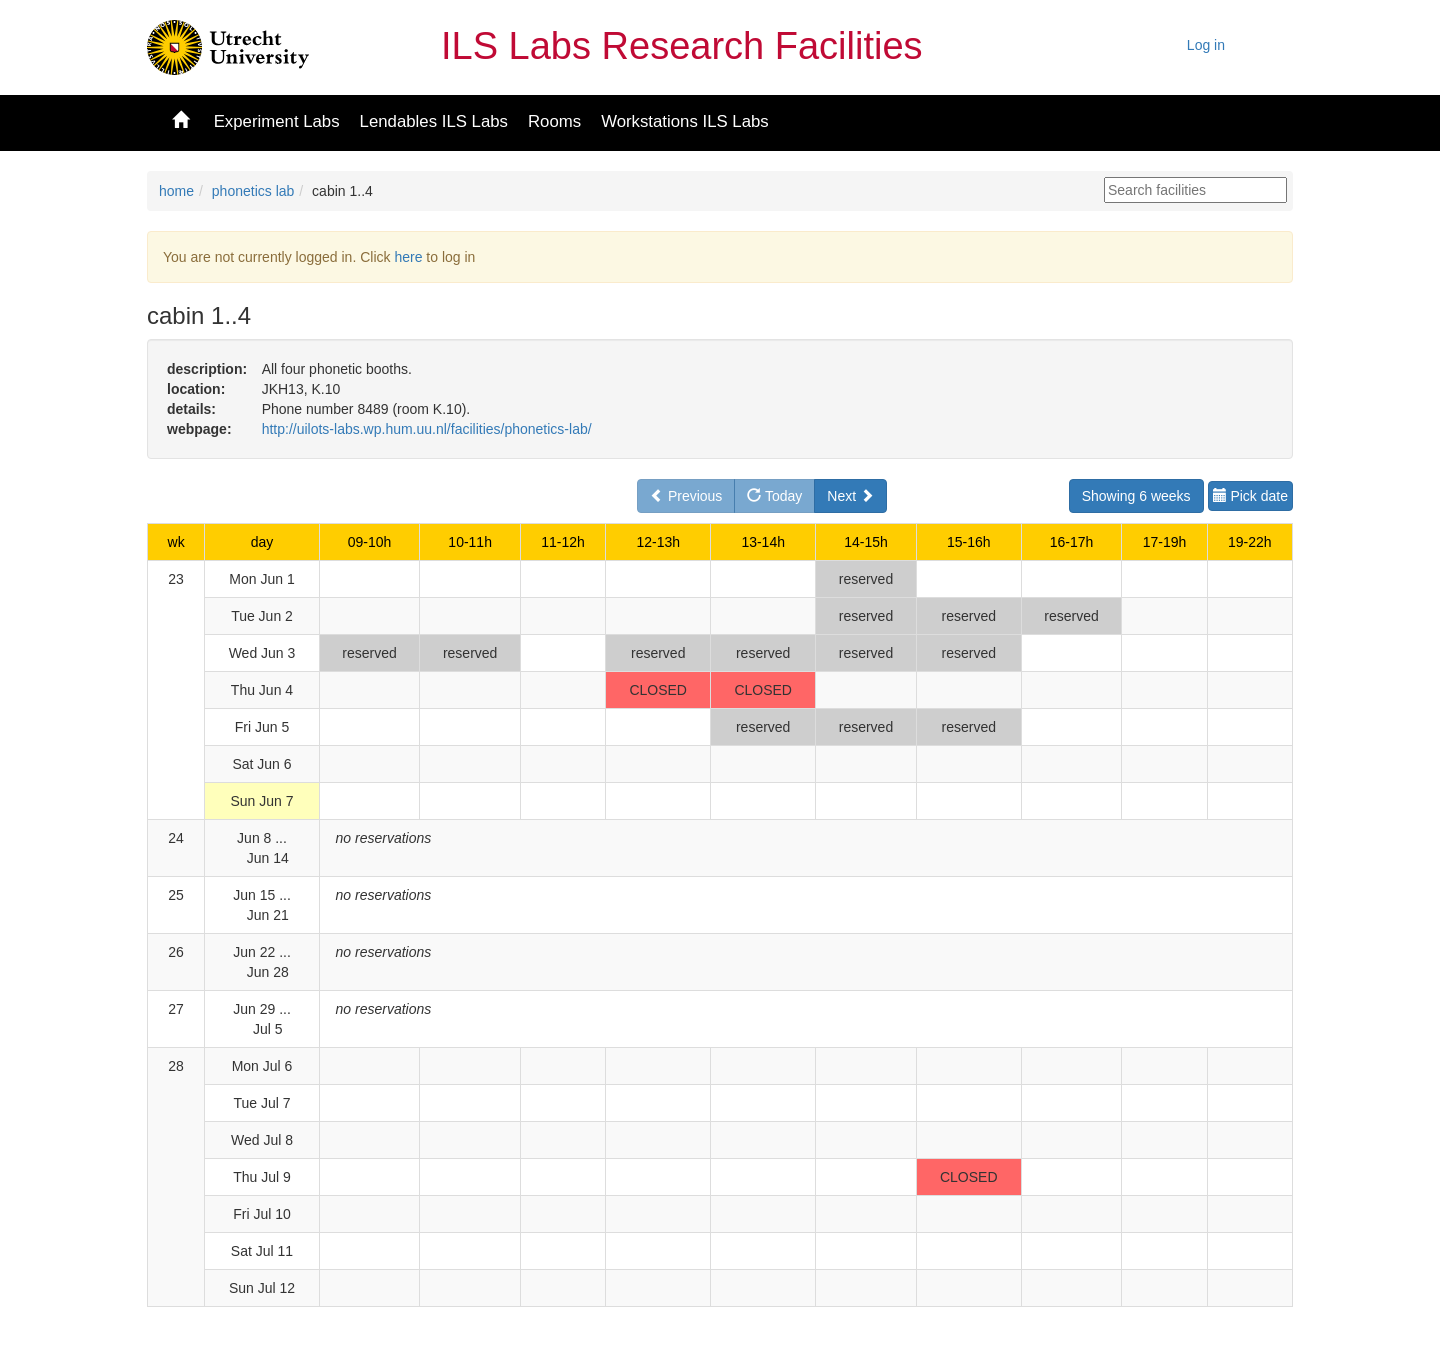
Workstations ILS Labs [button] (685, 121)
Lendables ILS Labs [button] (434, 121)
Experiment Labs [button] (277, 121)
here (408, 257)
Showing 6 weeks (1136, 496)
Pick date (1250, 496)
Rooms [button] (554, 121)
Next (850, 496)
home (176, 191)
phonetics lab (253, 191)
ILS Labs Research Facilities (682, 46)
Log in (1206, 45)
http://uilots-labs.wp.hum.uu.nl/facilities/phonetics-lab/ (427, 429)
